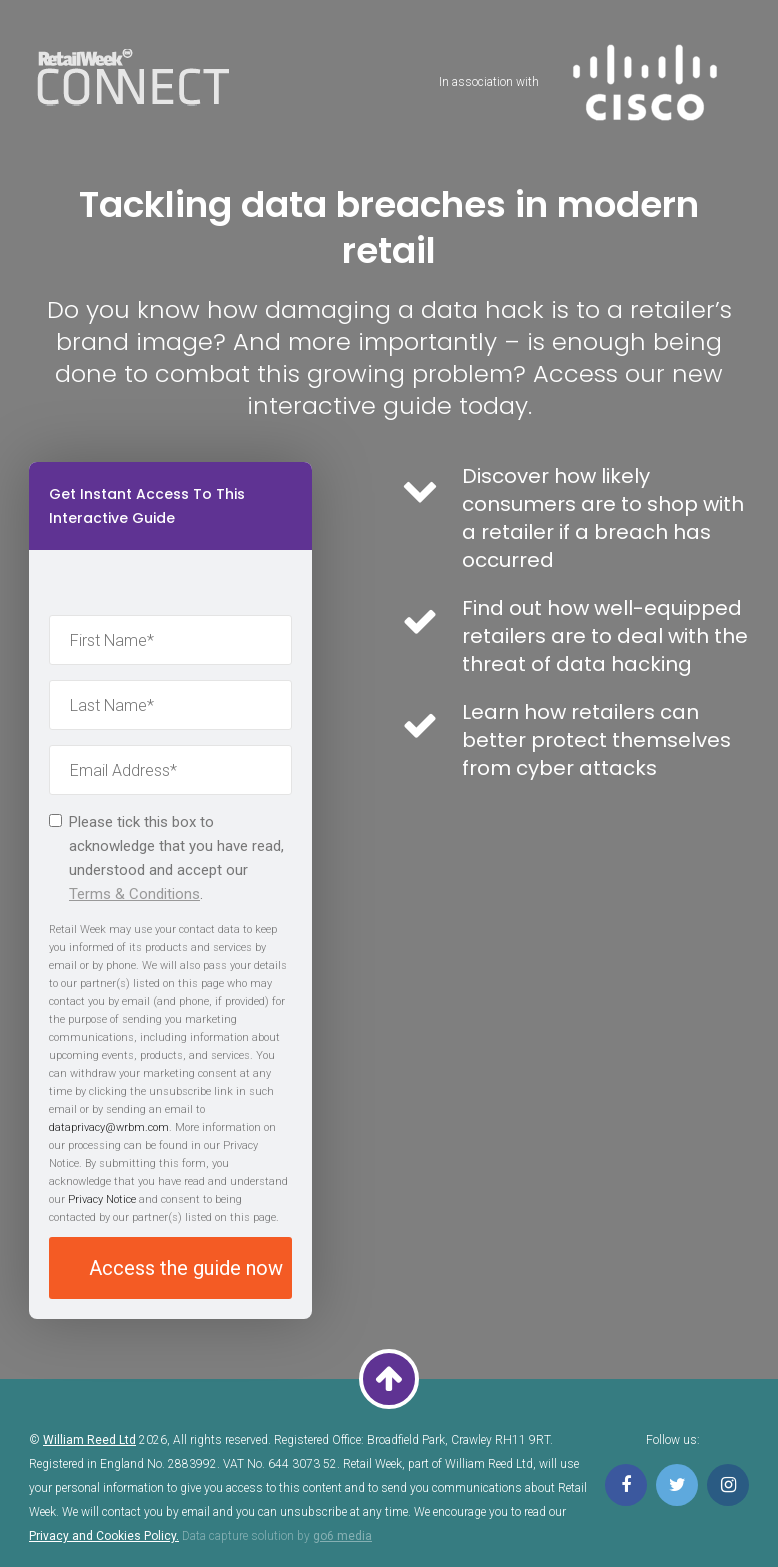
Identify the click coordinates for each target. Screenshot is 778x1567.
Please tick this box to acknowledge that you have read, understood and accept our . (166, 858)
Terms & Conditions (134, 894)
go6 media (342, 1536)
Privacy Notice (102, 1199)
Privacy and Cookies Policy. (104, 1536)
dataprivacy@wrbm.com (109, 1127)
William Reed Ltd (89, 1440)
